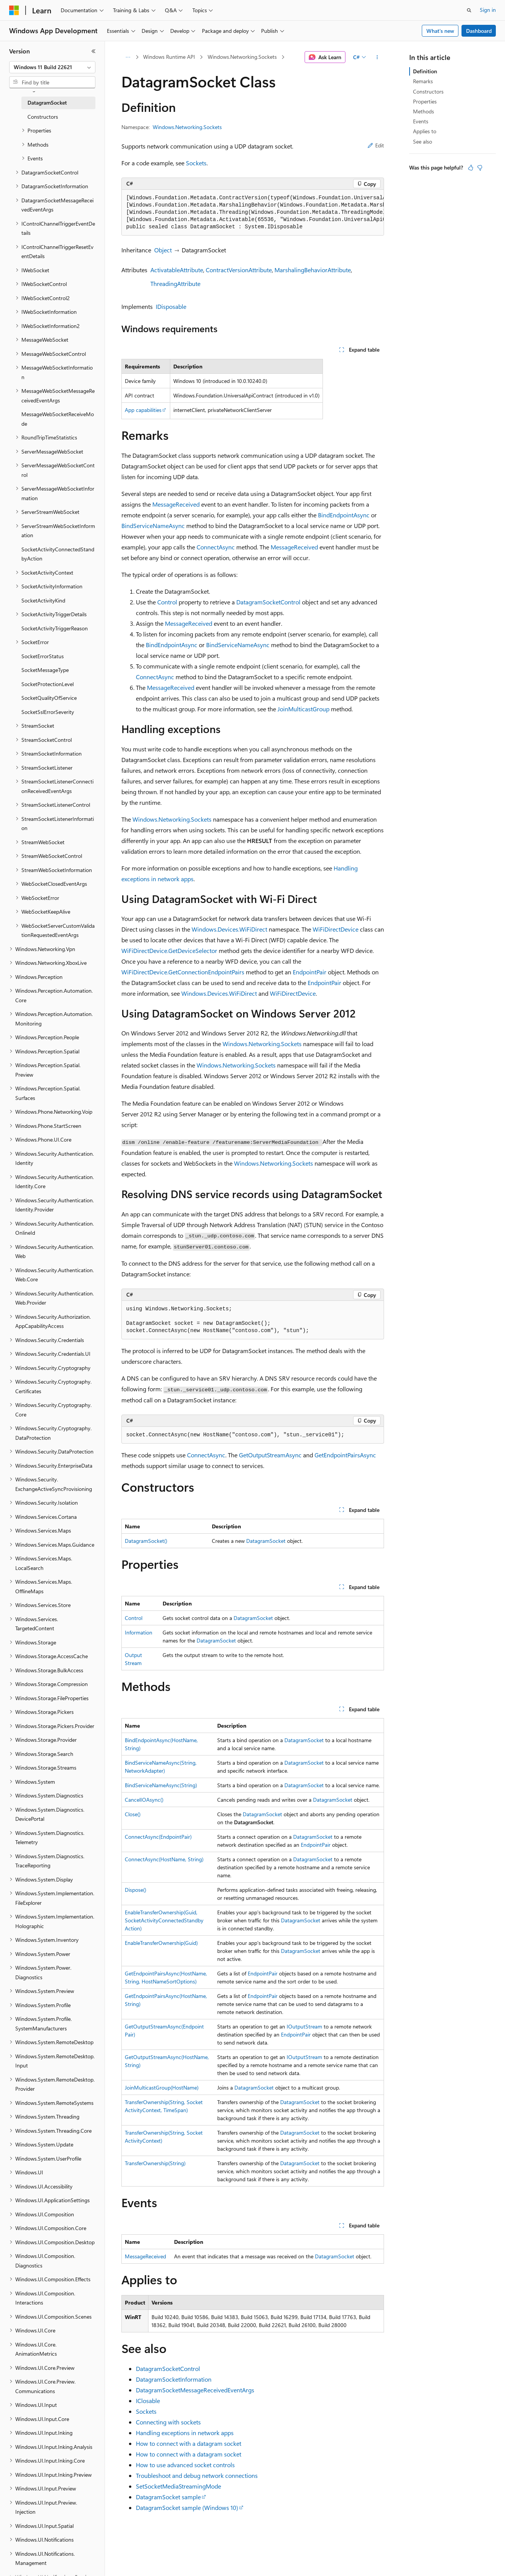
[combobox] (52, 67)
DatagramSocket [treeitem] (47, 102)
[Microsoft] (14, 10)
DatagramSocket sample (168, 2497)
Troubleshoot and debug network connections (197, 2475)
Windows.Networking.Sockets (242, 56)
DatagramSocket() (146, 1540)
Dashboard (479, 30)
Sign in (488, 9)
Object (163, 250)
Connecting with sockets (168, 2422)
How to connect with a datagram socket (188, 2443)
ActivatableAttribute (176, 270)
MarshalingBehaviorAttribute (312, 270)
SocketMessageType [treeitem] (45, 669)
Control (167, 602)
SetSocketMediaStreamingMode (178, 2486)
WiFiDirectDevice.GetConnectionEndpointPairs (182, 972)
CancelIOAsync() (144, 1799)
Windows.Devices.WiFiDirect (229, 929)
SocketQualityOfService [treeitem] (49, 697)
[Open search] (469, 10)
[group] (252, 213)
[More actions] (377, 57)
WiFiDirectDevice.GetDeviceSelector (169, 950)
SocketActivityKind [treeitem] (43, 600)
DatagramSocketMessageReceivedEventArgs (195, 2390)
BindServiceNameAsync (153, 526)
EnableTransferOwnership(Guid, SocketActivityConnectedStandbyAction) (164, 1920)
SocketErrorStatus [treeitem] (42, 656)
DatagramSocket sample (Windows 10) (187, 2507)
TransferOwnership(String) (155, 2163)
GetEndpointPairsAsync (345, 1455)
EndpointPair (309, 972)
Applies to (424, 131)
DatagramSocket (266, 1540)
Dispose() (135, 1889)
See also (422, 141)
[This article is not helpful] (479, 167)
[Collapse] (94, 51)
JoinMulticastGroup (303, 709)
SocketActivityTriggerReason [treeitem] (54, 628)
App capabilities (143, 409)
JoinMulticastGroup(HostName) (161, 2087)
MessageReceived (176, 504)
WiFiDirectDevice (335, 929)
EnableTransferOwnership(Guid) (161, 1942)
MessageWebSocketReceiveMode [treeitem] (57, 418)
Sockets (196, 163)
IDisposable (171, 306)
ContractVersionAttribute (239, 270)
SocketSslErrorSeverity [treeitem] (47, 711)
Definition (425, 71)
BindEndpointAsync (343, 515)
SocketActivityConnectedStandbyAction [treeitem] (57, 554)
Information (138, 1632)
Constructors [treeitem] (42, 116)
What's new (440, 30)
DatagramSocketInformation (173, 2379)
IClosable (148, 2401)
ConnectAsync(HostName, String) (164, 1859)
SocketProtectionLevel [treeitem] (47, 684)
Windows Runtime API (169, 56)
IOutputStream (304, 2026)
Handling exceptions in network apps (185, 2433)
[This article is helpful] (470, 167)
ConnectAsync (216, 547)
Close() (132, 1814)
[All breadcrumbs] (128, 57)
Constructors (428, 91)
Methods (423, 111)
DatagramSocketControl (268, 602)
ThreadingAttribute (175, 283)
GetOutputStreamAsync (270, 1455)
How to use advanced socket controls (185, 2465)
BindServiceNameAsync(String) (161, 1785)
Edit (376, 145)
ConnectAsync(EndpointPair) (158, 1836)
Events (420, 121)
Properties (425, 101)
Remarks (423, 81)
